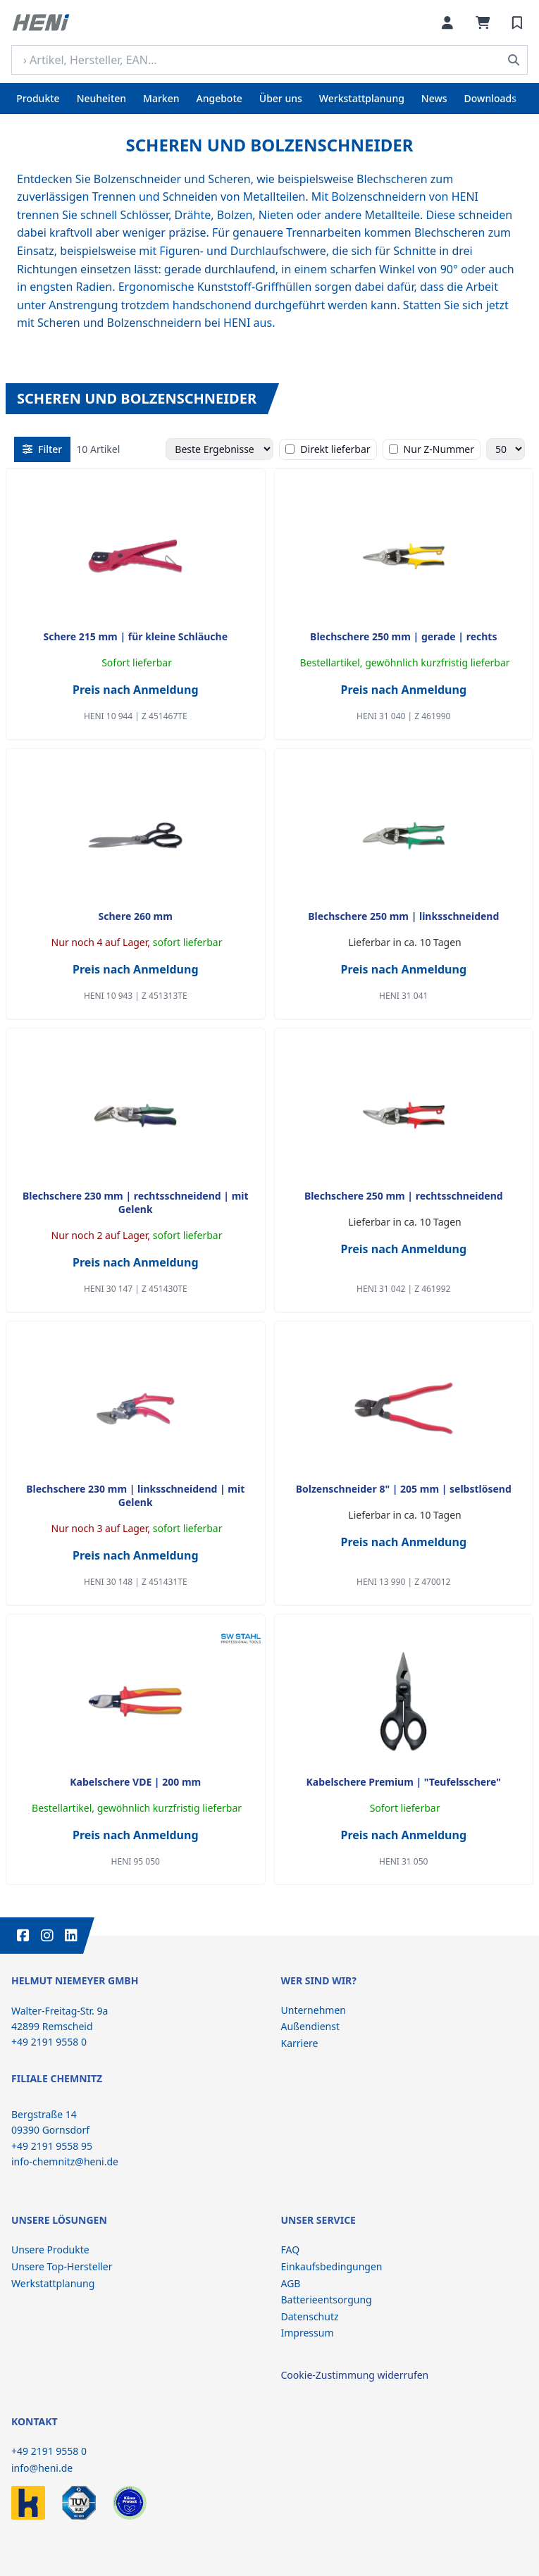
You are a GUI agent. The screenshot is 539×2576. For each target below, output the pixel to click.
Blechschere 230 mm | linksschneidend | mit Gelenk (135, 1495)
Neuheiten (101, 98)
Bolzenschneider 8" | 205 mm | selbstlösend (404, 1488)
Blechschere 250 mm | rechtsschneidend (403, 1195)
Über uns (280, 98)
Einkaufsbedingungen (332, 2266)
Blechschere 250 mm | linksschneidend (403, 916)
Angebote (219, 98)
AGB (291, 2283)
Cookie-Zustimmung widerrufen (355, 2375)
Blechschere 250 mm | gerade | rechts (403, 636)
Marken (161, 98)
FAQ (290, 2249)
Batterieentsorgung (326, 2299)
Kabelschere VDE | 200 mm (135, 1781)
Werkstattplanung (361, 98)
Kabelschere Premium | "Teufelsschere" (404, 1781)
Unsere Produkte (50, 2249)
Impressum (307, 2332)
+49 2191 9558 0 (49, 2451)
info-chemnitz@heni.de (64, 2161)
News (434, 98)
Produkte (37, 98)
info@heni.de (42, 2468)
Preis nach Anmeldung (136, 689)
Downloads (490, 98)
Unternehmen (313, 2010)
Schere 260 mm (136, 916)
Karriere (299, 2043)
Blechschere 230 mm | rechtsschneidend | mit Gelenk (136, 1202)
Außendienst (310, 2026)
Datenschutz (310, 2316)
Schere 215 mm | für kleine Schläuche (135, 636)
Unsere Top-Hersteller (62, 2266)
